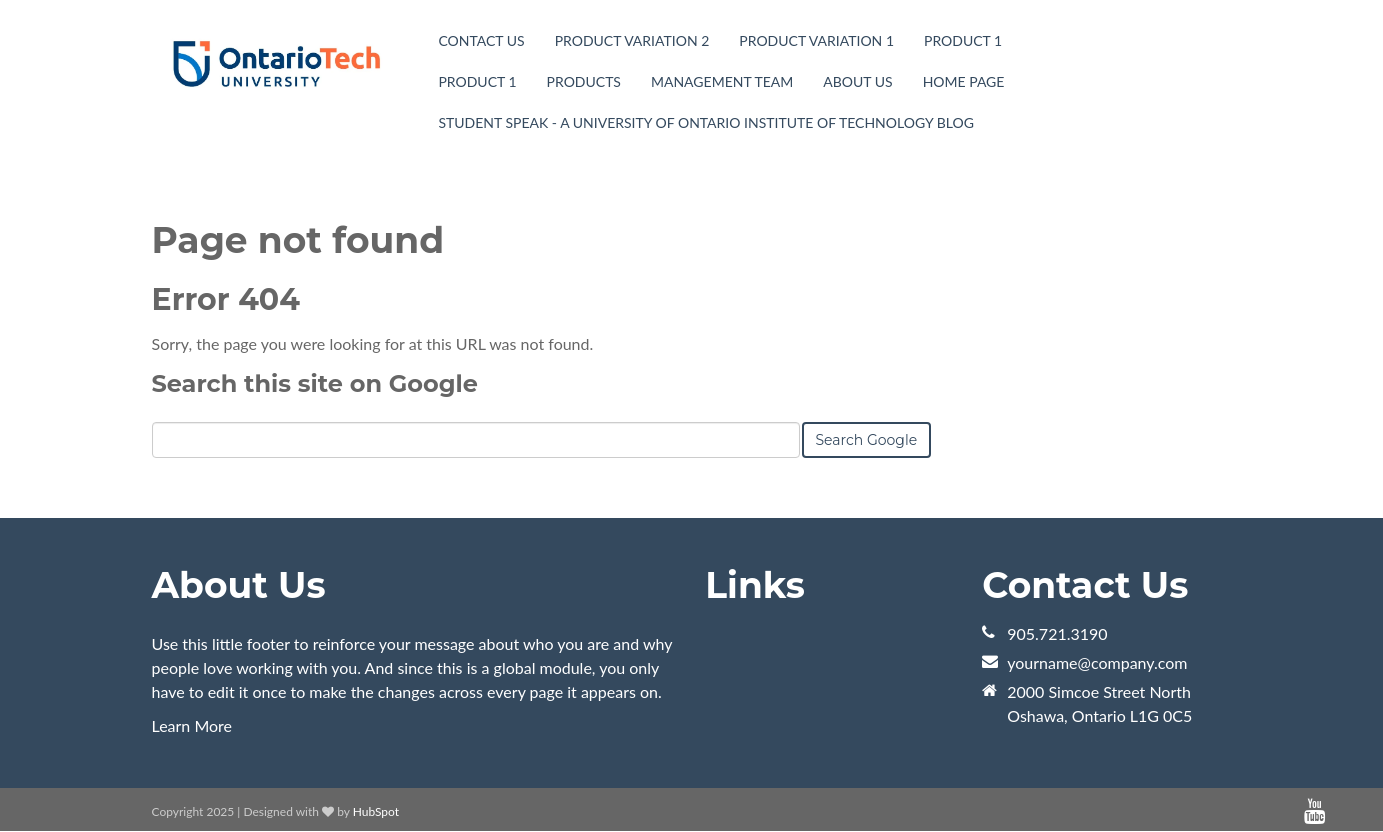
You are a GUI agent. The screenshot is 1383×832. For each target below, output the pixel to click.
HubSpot (376, 811)
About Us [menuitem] (857, 81)
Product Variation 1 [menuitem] (816, 40)
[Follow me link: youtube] (1314, 811)
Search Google (867, 440)
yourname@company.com (1097, 662)
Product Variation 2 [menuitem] (632, 40)
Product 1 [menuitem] (963, 40)
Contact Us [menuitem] (481, 40)
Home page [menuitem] (964, 81)
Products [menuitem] (584, 81)
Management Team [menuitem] (722, 81)
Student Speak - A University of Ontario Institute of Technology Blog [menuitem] (705, 122)
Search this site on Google (315, 383)
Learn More (192, 725)
